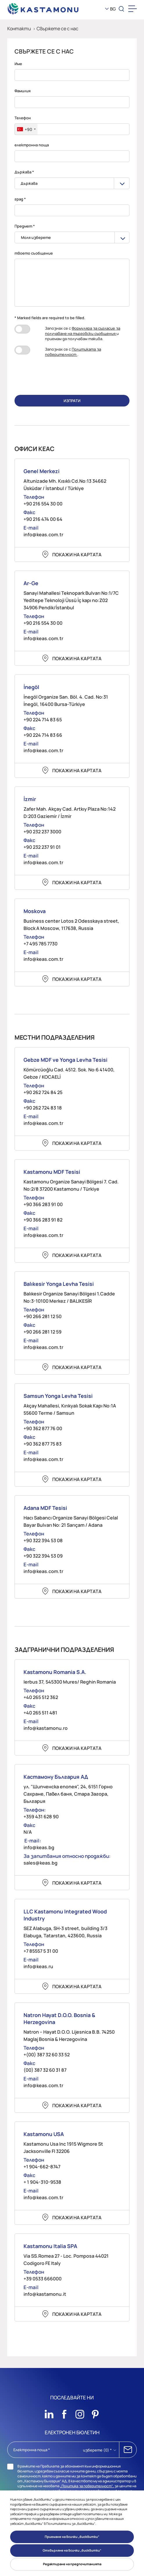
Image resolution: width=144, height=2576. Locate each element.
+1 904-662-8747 (42, 2166)
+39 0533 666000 (43, 2278)
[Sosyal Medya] (49, 2412)
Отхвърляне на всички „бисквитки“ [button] (72, 2550)
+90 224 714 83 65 (43, 719)
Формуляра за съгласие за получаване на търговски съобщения (82, 331)
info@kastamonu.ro (46, 1728)
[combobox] (26, 129)
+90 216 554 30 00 (43, 503)
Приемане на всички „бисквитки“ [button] (72, 2536)
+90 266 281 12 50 (43, 1316)
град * (20, 199)
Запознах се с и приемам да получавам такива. (82, 333)
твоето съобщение (34, 253)
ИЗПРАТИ (72, 400)
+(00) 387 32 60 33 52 (47, 2054)
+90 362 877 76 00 (43, 1428)
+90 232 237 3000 (42, 831)
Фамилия (22, 90)
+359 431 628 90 (41, 1816)
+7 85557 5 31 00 (41, 1951)
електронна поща (32, 145)
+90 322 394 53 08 (43, 1540)
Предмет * (25, 226)
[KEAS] (43, 8)
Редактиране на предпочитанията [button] (72, 2564)
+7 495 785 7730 (40, 943)
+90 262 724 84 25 (43, 1092)
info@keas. (36, 1847)
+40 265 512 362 (41, 1697)
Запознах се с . (73, 352)
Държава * (24, 172)
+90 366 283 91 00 (43, 1204)
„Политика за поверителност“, (87, 2485)
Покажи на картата (77, 554)
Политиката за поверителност (73, 352)
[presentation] (72, 375)
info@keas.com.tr (43, 534)
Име (18, 63)
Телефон (23, 117)
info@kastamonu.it (45, 2294)
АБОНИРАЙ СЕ (128, 2450)
